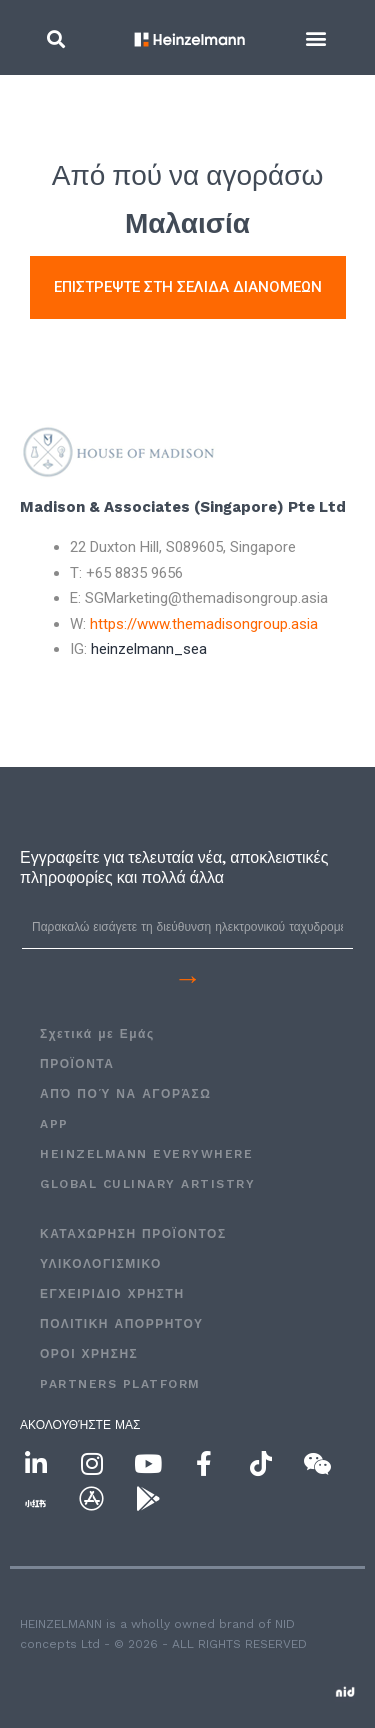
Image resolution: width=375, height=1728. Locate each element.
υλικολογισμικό (101, 1264)
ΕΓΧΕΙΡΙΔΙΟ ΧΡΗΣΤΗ (112, 1294)
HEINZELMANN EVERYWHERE (146, 1154)
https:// (204, 624)
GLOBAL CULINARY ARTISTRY (147, 1184)
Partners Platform (120, 1384)
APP (54, 1124)
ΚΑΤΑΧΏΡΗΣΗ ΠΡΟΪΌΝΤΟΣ (133, 1234)
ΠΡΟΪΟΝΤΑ (77, 1064)
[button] (55, 38)
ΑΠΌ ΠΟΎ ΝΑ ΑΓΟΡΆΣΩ (125, 1094)
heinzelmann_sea (149, 649)
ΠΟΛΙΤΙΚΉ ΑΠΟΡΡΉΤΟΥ (121, 1324)
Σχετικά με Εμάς (97, 1034)
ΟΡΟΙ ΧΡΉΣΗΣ (89, 1354)
